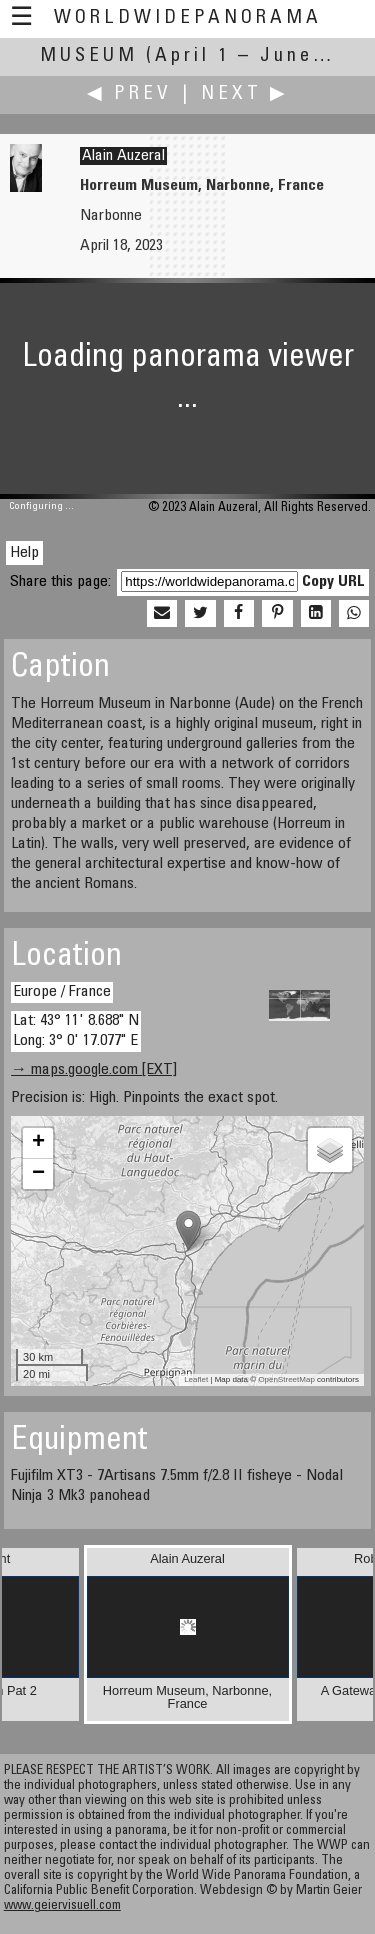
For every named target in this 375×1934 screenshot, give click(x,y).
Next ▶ (245, 94)
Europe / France (62, 992)
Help (24, 553)
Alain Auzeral (123, 156)
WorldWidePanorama (188, 18)
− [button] (38, 1174)
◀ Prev (129, 94)
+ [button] (38, 1143)
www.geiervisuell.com (62, 1906)
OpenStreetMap (286, 1379)
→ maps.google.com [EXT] (94, 1070)
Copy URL (333, 582)
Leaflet (196, 1379)
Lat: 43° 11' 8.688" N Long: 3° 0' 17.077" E (76, 1030)
